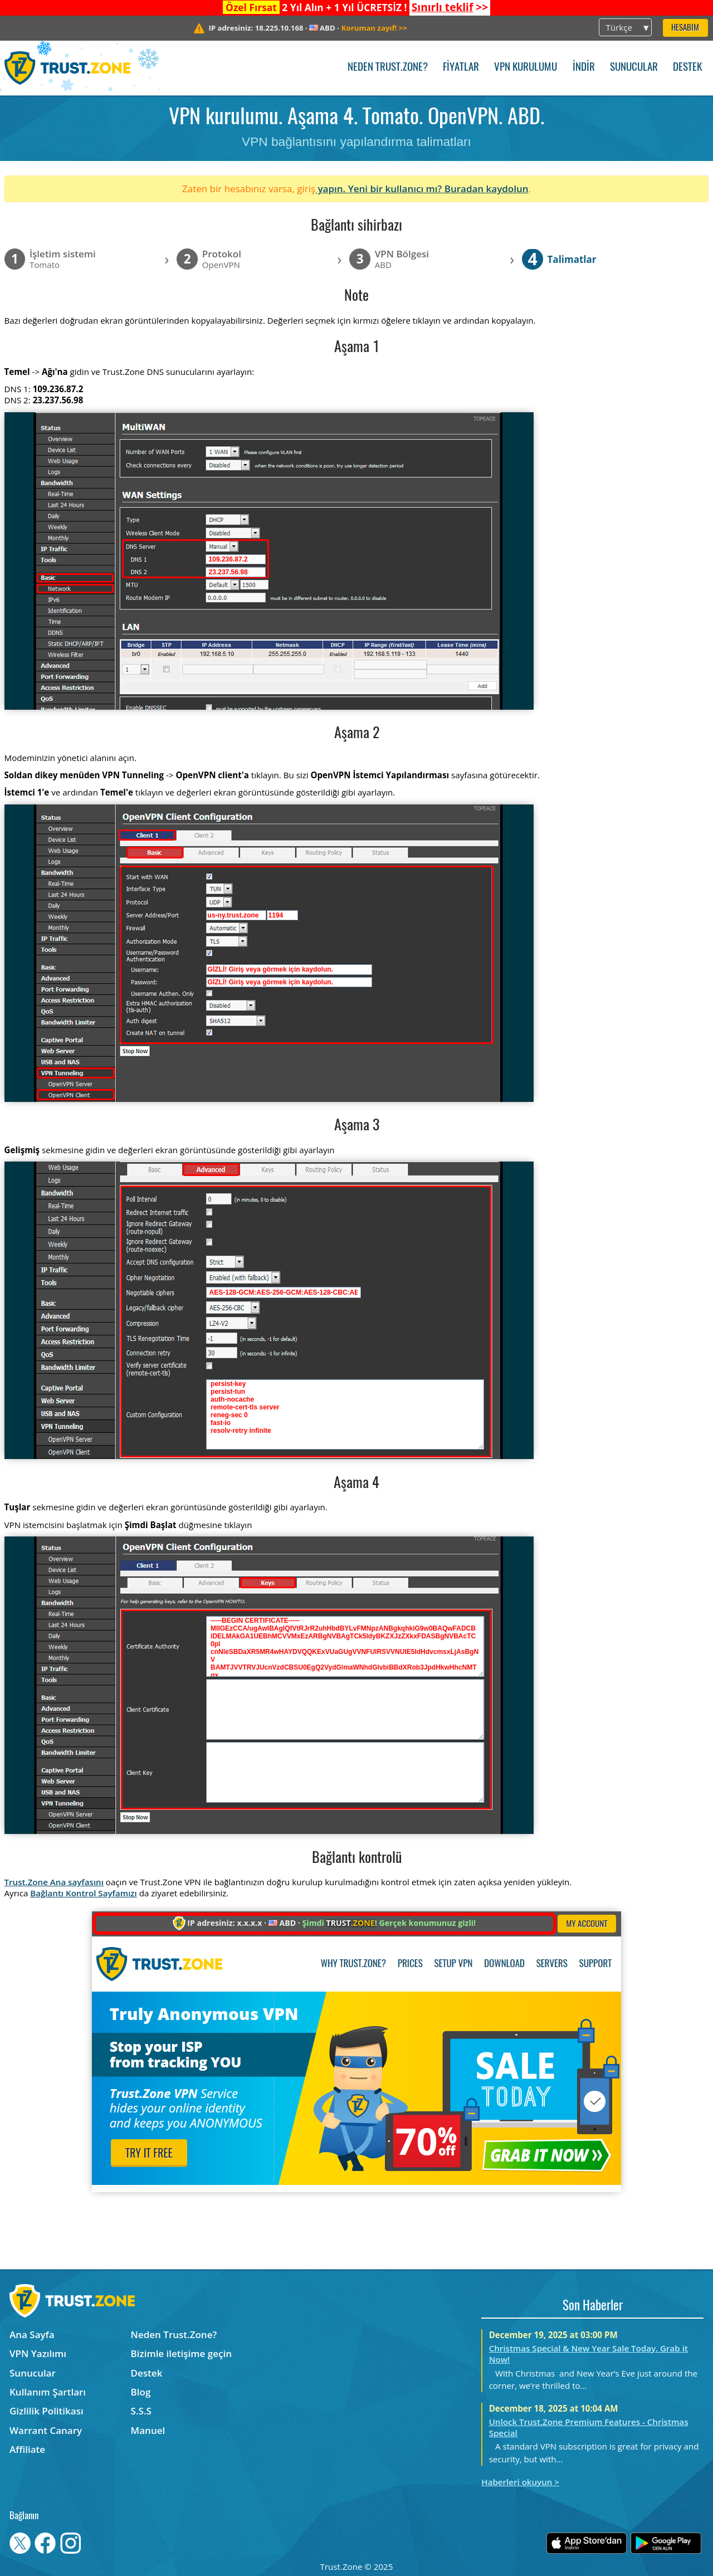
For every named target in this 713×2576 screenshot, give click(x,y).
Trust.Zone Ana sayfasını (54, 1881)
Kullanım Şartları (47, 2391)
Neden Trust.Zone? (388, 67)
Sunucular (634, 67)
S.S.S (141, 2410)
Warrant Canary (45, 2430)
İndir (584, 67)
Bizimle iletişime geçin (181, 2353)
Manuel (148, 2430)
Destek (687, 67)
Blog (141, 2391)
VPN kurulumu (525, 67)
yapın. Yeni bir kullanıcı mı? (380, 188)
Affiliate (27, 2449)
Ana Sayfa (32, 2334)
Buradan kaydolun (487, 188)
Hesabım (685, 28)
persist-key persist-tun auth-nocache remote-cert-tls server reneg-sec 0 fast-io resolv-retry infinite (345, 1414)
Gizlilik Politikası (46, 2410)
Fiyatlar (461, 67)
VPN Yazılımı (37, 2353)
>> (450, 7)
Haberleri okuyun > (520, 2481)
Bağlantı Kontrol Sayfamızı (83, 1893)
